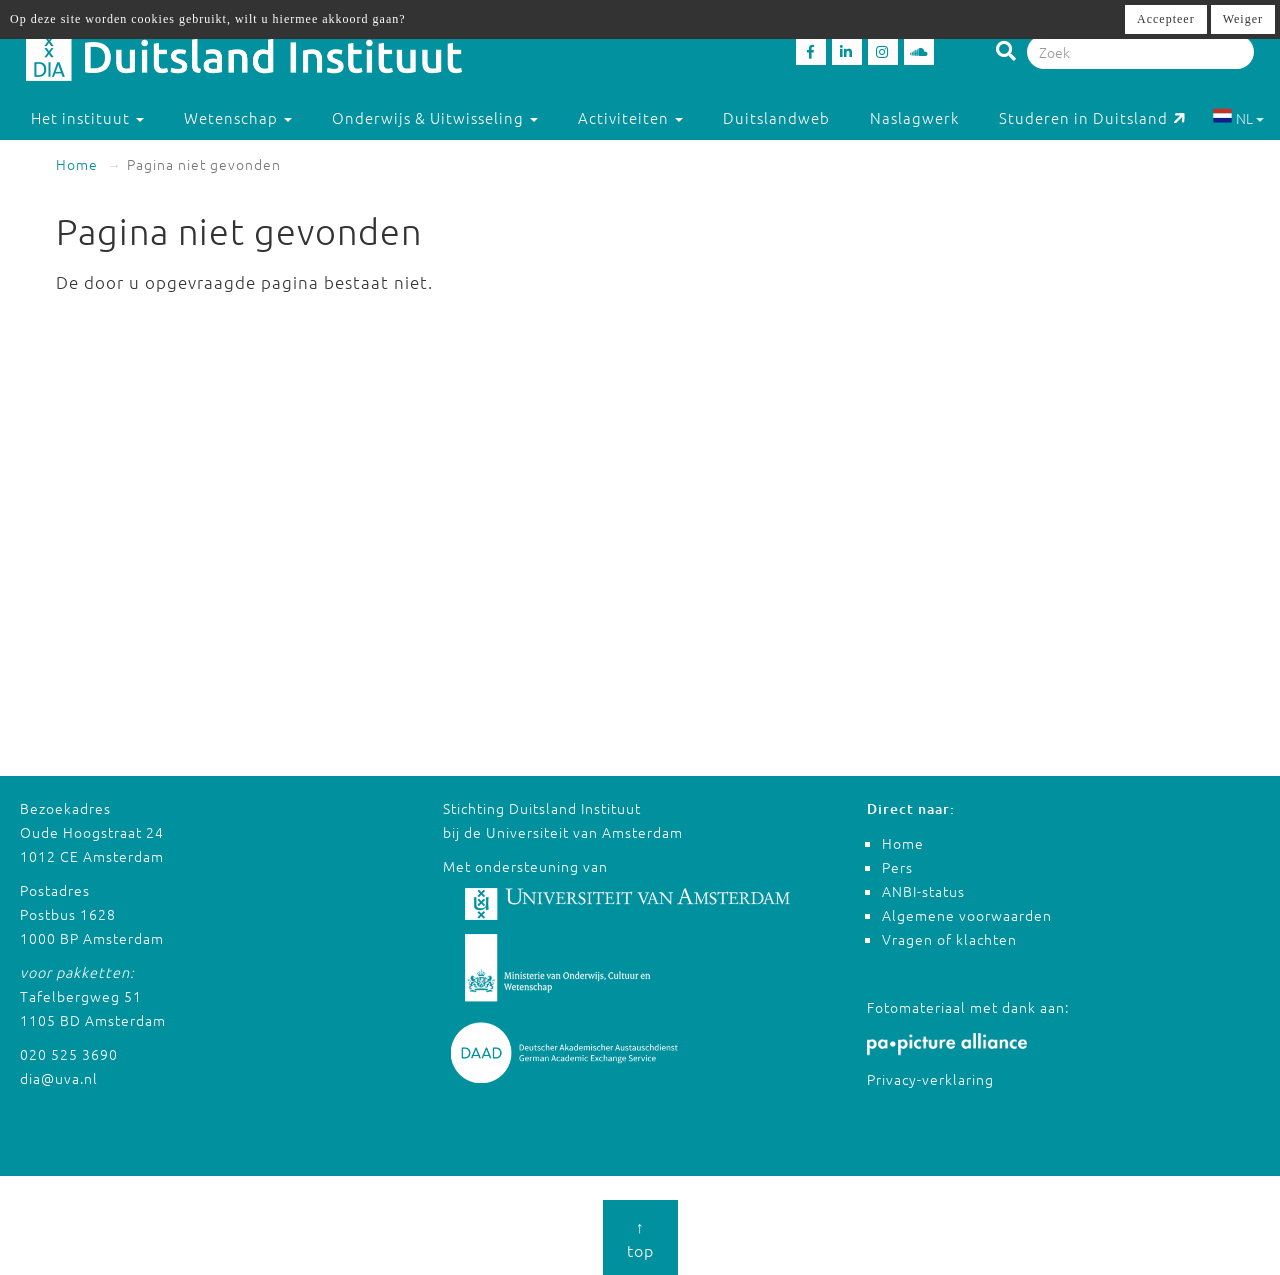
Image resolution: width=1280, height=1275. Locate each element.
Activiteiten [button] (630, 117)
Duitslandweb (776, 117)
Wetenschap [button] (238, 117)
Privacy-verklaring (930, 1079)
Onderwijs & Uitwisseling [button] (435, 117)
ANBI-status (923, 891)
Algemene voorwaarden (967, 915)
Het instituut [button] (87, 117)
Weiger (1243, 19)
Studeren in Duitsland (1092, 117)
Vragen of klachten (949, 939)
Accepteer (1166, 19)
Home (77, 164)
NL (1238, 118)
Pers (897, 867)
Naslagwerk (914, 117)
